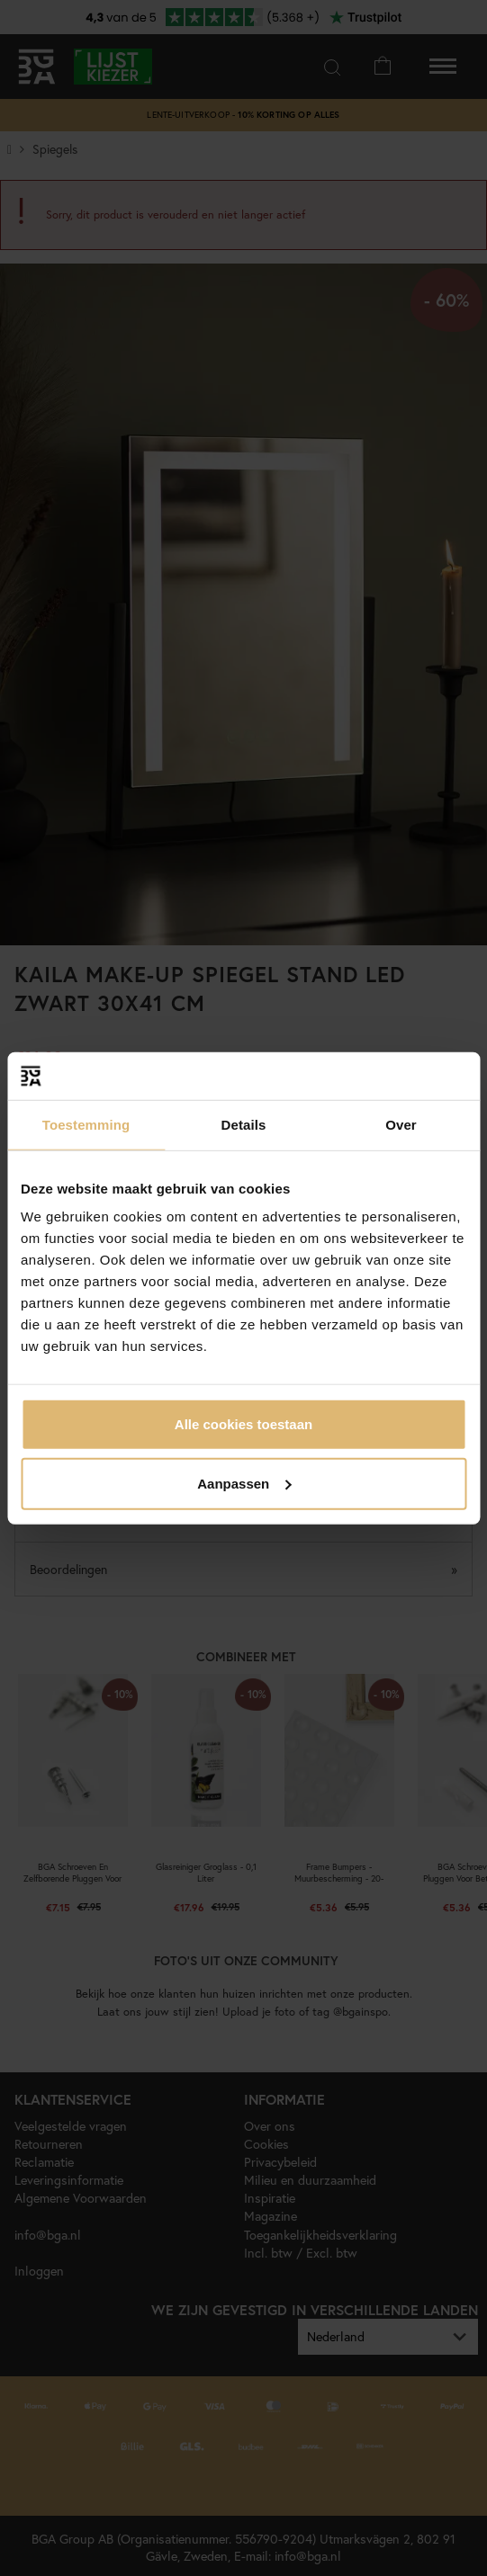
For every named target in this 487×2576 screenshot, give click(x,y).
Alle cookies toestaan (243, 1424)
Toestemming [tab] (86, 1123)
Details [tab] (243, 1123)
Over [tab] (401, 1123)
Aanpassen (244, 1482)
